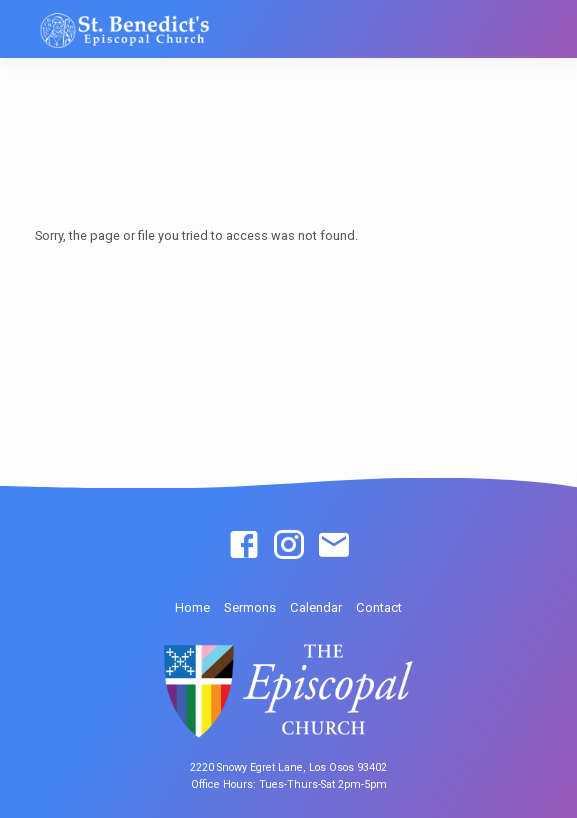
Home (192, 607)
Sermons (250, 607)
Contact (379, 607)
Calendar (316, 607)
